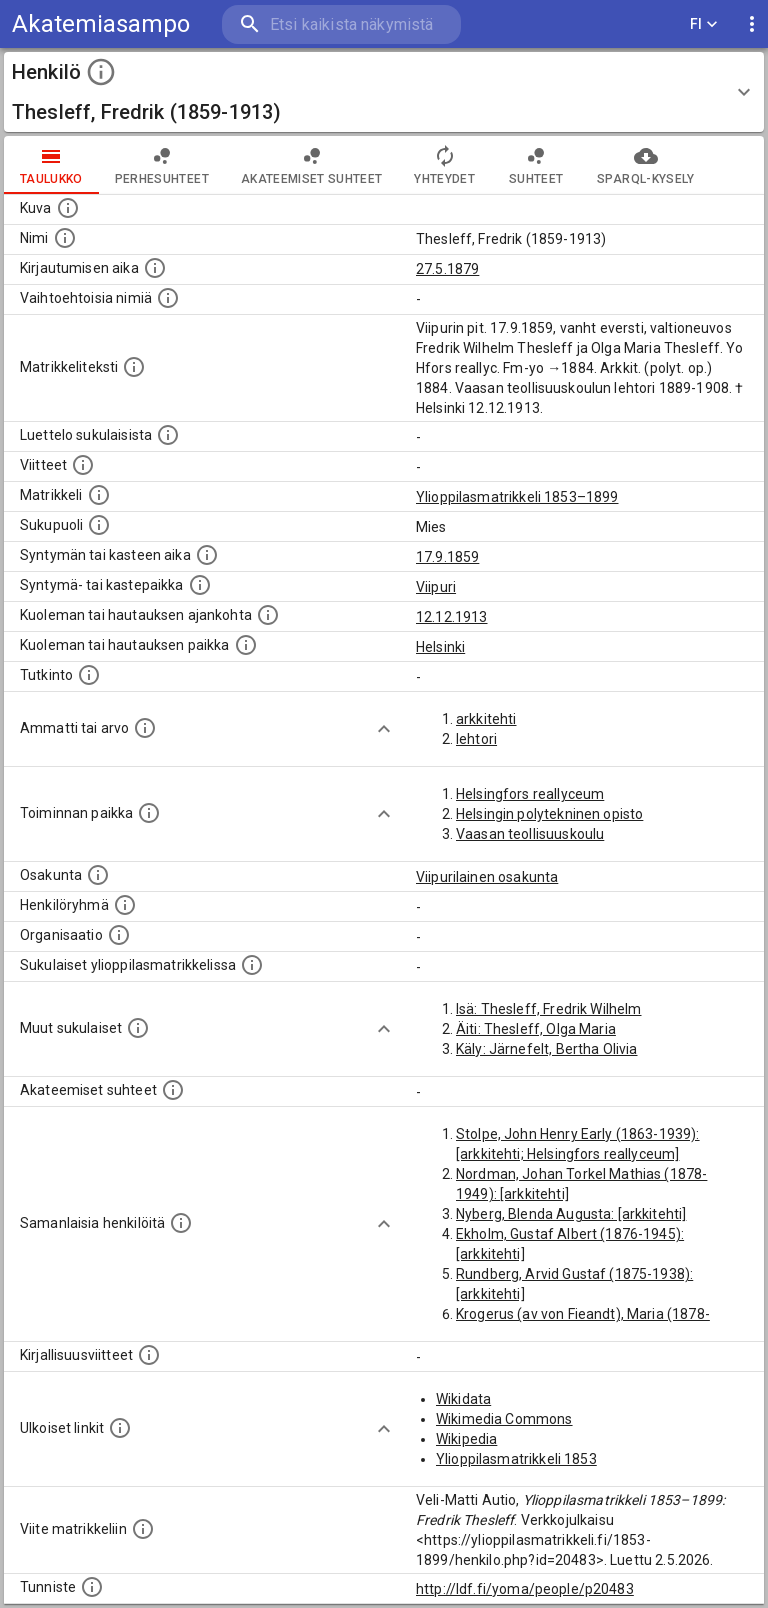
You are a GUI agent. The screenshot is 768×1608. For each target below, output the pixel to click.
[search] (341, 24)
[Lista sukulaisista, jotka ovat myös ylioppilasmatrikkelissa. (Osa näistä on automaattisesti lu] (252, 965)
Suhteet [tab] (536, 165)
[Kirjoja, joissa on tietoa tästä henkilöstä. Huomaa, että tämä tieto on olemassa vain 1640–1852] (149, 1355)
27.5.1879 (447, 269)
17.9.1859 (447, 557)
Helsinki (440, 647)
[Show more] (384, 729)
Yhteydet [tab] (444, 165)
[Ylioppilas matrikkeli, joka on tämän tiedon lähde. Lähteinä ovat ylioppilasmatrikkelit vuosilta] (99, 495)
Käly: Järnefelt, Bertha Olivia (547, 1049)
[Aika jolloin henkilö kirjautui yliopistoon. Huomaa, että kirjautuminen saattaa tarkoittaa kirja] (155, 268)
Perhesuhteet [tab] (162, 165)
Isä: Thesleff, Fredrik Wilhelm (549, 1009)
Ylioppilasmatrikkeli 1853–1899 (517, 497)
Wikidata (463, 1399)
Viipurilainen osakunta (487, 877)
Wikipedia (466, 1439)
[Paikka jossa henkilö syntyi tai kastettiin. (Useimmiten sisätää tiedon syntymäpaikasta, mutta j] (200, 585)
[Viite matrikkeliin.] (143, 1529)
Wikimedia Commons (504, 1419)
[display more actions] (752, 24)
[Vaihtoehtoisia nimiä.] (168, 298)
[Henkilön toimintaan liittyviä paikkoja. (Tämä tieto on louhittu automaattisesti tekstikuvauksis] (149, 813)
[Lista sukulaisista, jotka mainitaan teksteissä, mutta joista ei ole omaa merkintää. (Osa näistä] (138, 1028)
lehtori (476, 739)
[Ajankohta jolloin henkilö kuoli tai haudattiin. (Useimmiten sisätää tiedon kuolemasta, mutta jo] (268, 615)
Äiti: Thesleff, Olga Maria (536, 1029)
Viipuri (436, 587)
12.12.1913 (452, 617)
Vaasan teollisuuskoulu (530, 834)
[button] (384, 92)
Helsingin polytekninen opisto (549, 814)
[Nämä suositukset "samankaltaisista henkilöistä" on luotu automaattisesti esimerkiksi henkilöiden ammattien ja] (181, 1223)
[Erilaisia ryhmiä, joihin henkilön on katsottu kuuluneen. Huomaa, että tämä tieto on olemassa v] (125, 905)
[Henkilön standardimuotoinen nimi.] (65, 238)
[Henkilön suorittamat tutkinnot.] (89, 675)
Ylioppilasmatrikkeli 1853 (516, 1459)
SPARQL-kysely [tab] (645, 165)
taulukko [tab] (51, 165)
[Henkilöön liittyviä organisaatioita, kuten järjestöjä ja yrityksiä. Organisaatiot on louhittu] (119, 935)
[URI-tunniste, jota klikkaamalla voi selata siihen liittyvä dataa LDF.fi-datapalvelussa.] (92, 1587)
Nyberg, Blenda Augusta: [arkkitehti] (571, 1214)
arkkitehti (486, 719)
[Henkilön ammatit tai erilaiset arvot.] (145, 728)
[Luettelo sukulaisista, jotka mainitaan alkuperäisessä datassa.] (168, 435)
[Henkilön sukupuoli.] (99, 525)
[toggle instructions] (101, 72)
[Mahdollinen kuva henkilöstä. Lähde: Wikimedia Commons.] (68, 208)
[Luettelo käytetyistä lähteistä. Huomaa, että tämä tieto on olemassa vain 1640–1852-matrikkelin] (83, 465)
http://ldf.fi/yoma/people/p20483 (525, 1589)
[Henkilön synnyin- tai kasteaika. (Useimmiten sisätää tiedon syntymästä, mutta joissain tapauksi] (207, 555)
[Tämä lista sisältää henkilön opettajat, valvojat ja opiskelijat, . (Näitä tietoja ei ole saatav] (173, 1090)
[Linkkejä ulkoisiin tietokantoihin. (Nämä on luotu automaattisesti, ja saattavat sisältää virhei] (120, 1428)
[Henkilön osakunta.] (98, 875)
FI (704, 24)
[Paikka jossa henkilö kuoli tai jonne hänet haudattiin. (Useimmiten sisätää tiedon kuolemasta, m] (246, 645)
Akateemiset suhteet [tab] (312, 165)
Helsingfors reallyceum (530, 794)
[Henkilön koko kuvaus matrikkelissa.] (134, 367)
